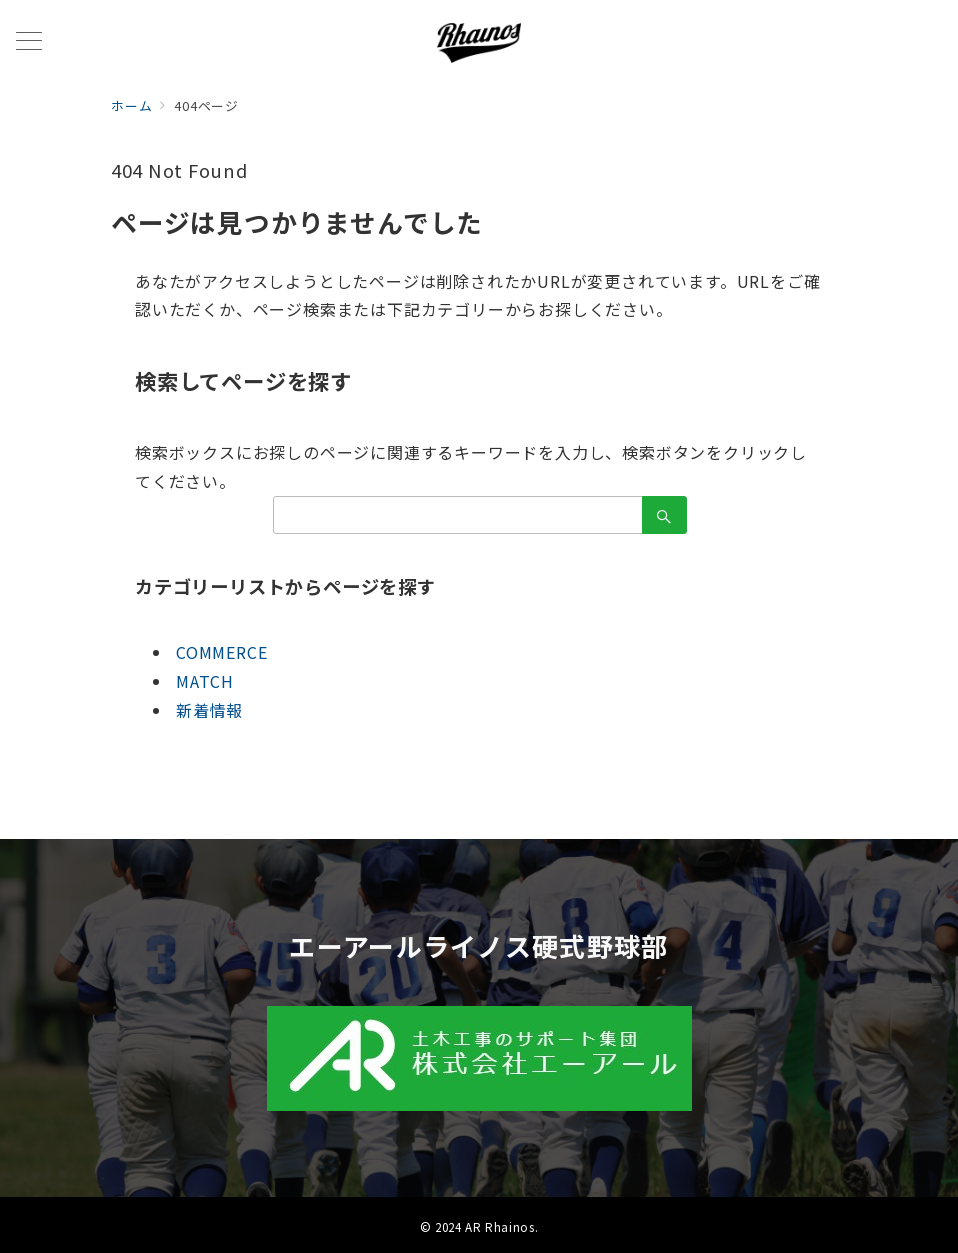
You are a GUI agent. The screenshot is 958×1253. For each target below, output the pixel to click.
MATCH (205, 681)
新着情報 (209, 710)
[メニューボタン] (29, 42)
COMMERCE (221, 652)
